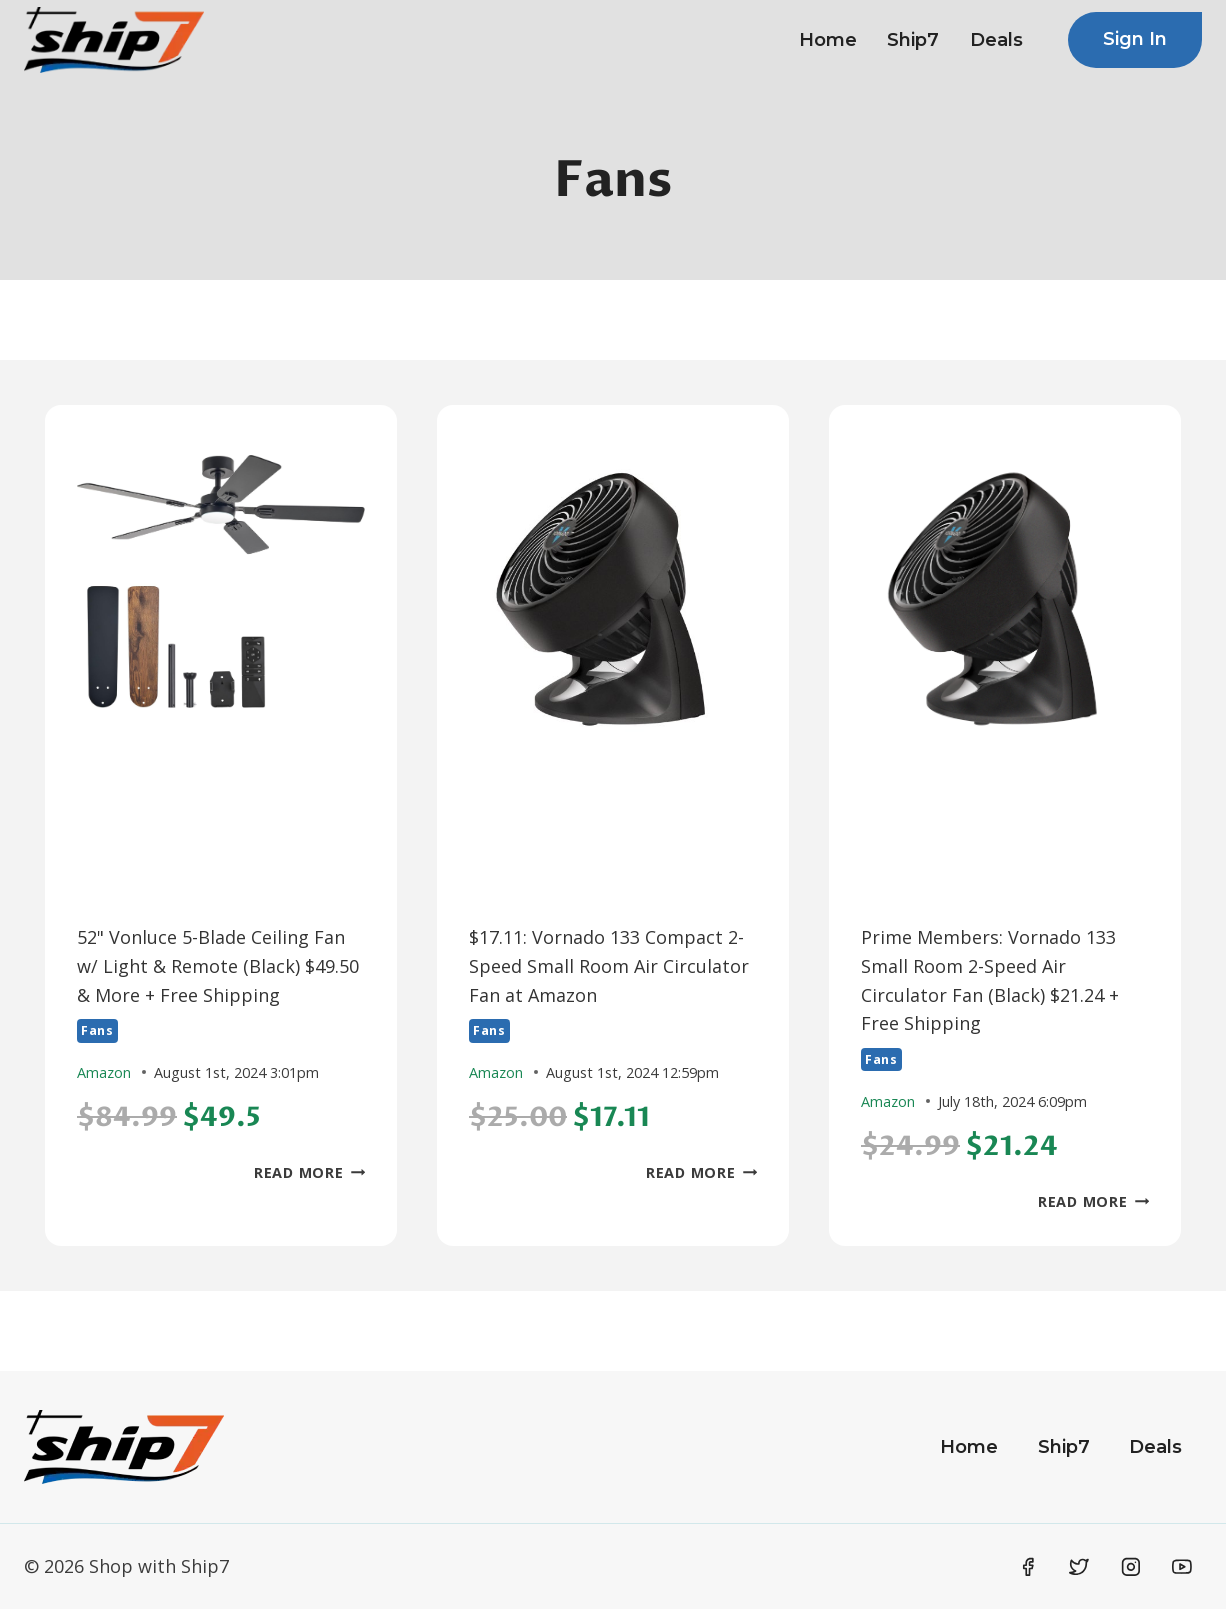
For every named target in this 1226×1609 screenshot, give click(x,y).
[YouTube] (1182, 1567)
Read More (309, 1172)
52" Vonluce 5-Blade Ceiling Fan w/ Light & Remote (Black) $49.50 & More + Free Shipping (218, 966)
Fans (97, 1030)
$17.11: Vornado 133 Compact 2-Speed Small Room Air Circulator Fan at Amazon (609, 966)
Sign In (1135, 39)
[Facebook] (1028, 1567)
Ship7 (913, 40)
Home (828, 40)
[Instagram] (1131, 1567)
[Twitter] (1079, 1567)
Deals (996, 40)
